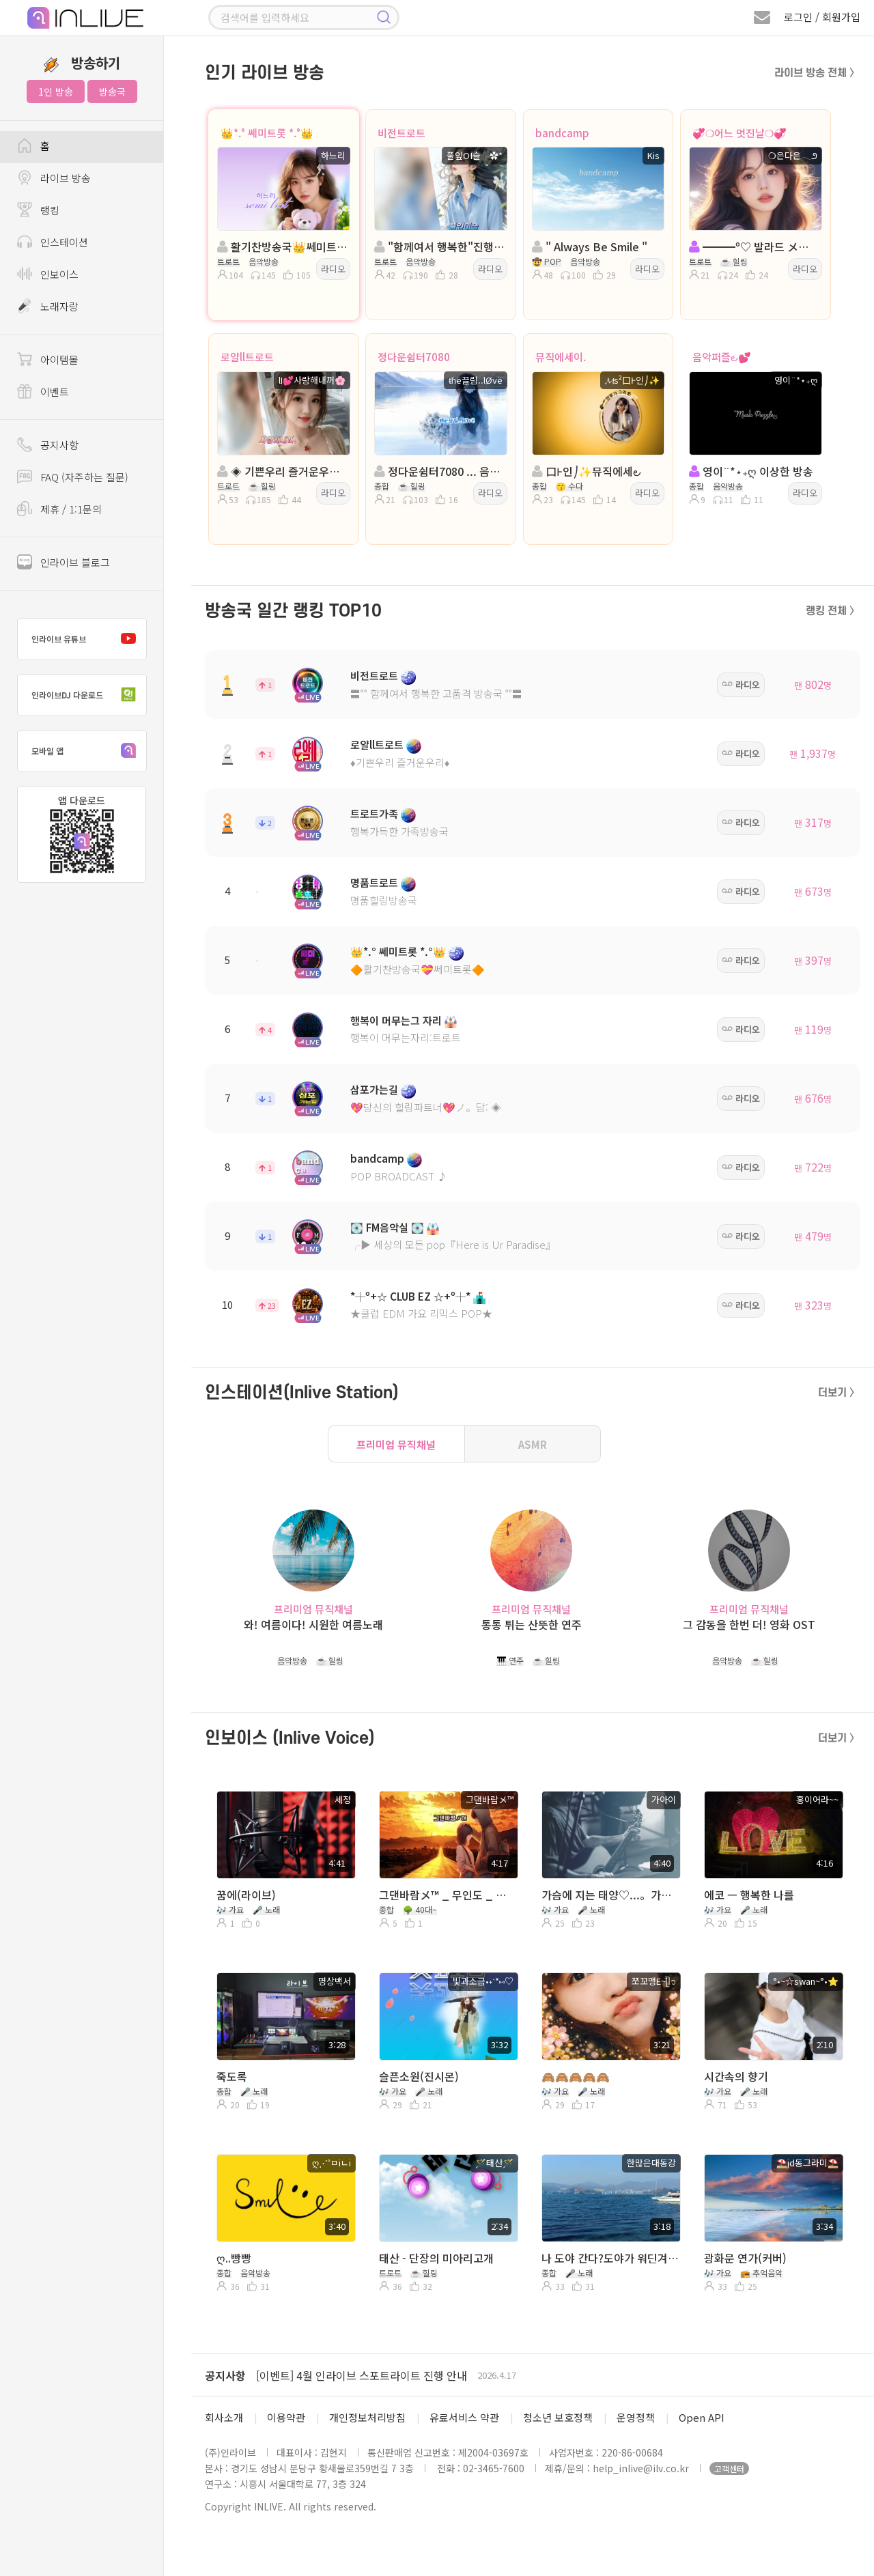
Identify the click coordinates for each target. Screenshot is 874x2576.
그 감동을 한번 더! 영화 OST (749, 1624)
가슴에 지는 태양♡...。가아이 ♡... (609, 1894)
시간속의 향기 (736, 2076)
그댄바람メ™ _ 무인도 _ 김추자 (447, 1894)
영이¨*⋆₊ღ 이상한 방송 (751, 471)
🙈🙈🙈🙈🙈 (575, 2076)
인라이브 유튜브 (87, 639)
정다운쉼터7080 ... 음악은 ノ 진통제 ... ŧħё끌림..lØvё (439, 471)
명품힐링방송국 (383, 900)
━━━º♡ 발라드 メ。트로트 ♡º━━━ (754, 246)
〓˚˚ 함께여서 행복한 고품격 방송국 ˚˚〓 (436, 693)
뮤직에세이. (560, 357)
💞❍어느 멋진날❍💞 (739, 133)
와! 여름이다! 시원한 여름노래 (313, 1624)
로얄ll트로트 (247, 357)
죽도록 (231, 2076)
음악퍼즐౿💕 (721, 357)
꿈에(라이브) (246, 1894)
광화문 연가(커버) (745, 2258)
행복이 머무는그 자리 (396, 1020)
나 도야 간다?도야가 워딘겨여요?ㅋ (609, 2258)
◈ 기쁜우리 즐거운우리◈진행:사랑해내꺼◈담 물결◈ (282, 471)
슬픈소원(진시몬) (419, 2076)
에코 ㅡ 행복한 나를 (749, 1894)
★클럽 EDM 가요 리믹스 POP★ (421, 1313)
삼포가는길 (374, 1089)
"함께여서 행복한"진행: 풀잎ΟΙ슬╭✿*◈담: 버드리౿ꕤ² (439, 246)
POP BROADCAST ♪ (398, 1176)
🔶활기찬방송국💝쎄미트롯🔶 (417, 969)
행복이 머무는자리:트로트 (405, 1037)
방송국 (112, 91)
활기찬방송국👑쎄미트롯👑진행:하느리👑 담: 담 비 (282, 246)
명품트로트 (374, 882)
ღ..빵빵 (233, 2258)
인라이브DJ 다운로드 (87, 695)
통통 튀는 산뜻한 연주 (531, 1624)
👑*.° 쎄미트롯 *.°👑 (267, 133)
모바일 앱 (87, 751)
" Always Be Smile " (589, 246)
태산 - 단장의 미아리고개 (436, 2258)
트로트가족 (374, 813)
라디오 (333, 268)
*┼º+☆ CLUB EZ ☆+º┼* (410, 1296)
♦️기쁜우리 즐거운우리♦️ (399, 762)
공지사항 (225, 2375)
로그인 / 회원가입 (822, 17)
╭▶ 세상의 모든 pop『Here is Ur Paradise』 (453, 1244)
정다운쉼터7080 (414, 357)
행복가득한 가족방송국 (399, 831)
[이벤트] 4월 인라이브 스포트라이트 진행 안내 (361, 2375)
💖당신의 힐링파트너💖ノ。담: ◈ (425, 1107)
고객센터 (729, 2468)
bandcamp (562, 133)
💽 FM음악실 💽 (387, 1227)
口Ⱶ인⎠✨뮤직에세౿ (586, 471)
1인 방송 (55, 91)
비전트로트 (401, 133)
